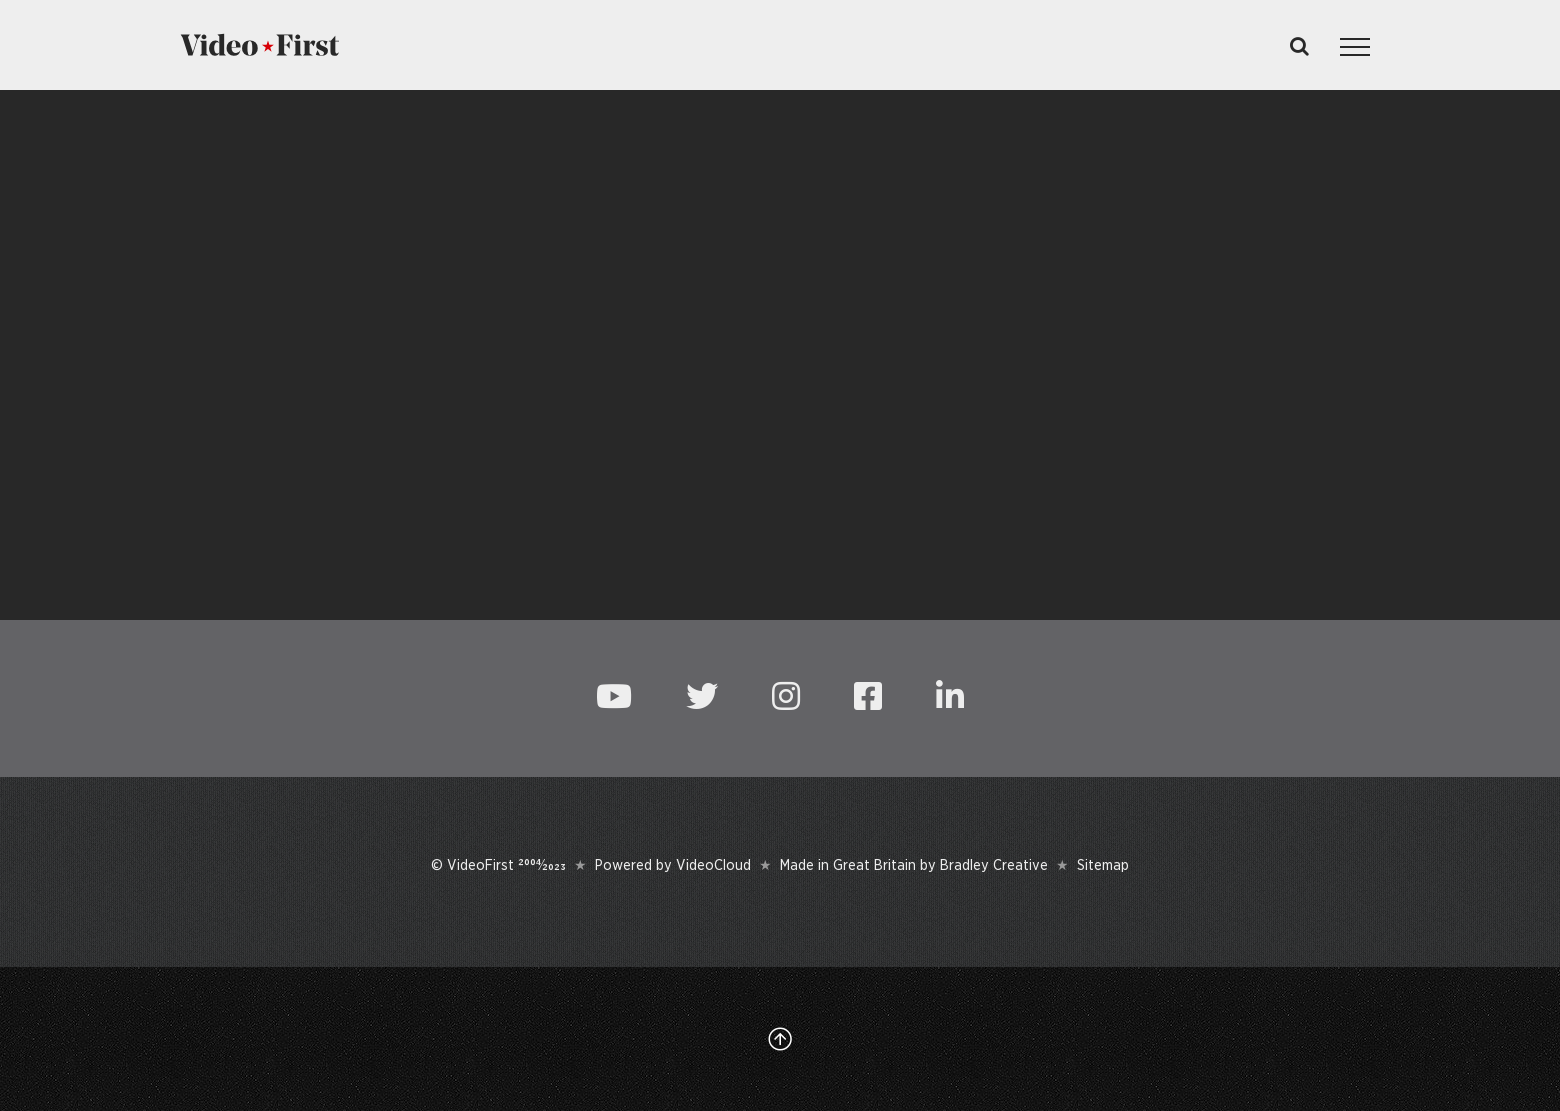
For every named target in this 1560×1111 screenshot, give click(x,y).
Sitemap (1103, 865)
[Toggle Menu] (1355, 47)
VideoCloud (713, 865)
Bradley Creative (994, 865)
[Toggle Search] (1299, 46)
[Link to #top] (780, 1039)
